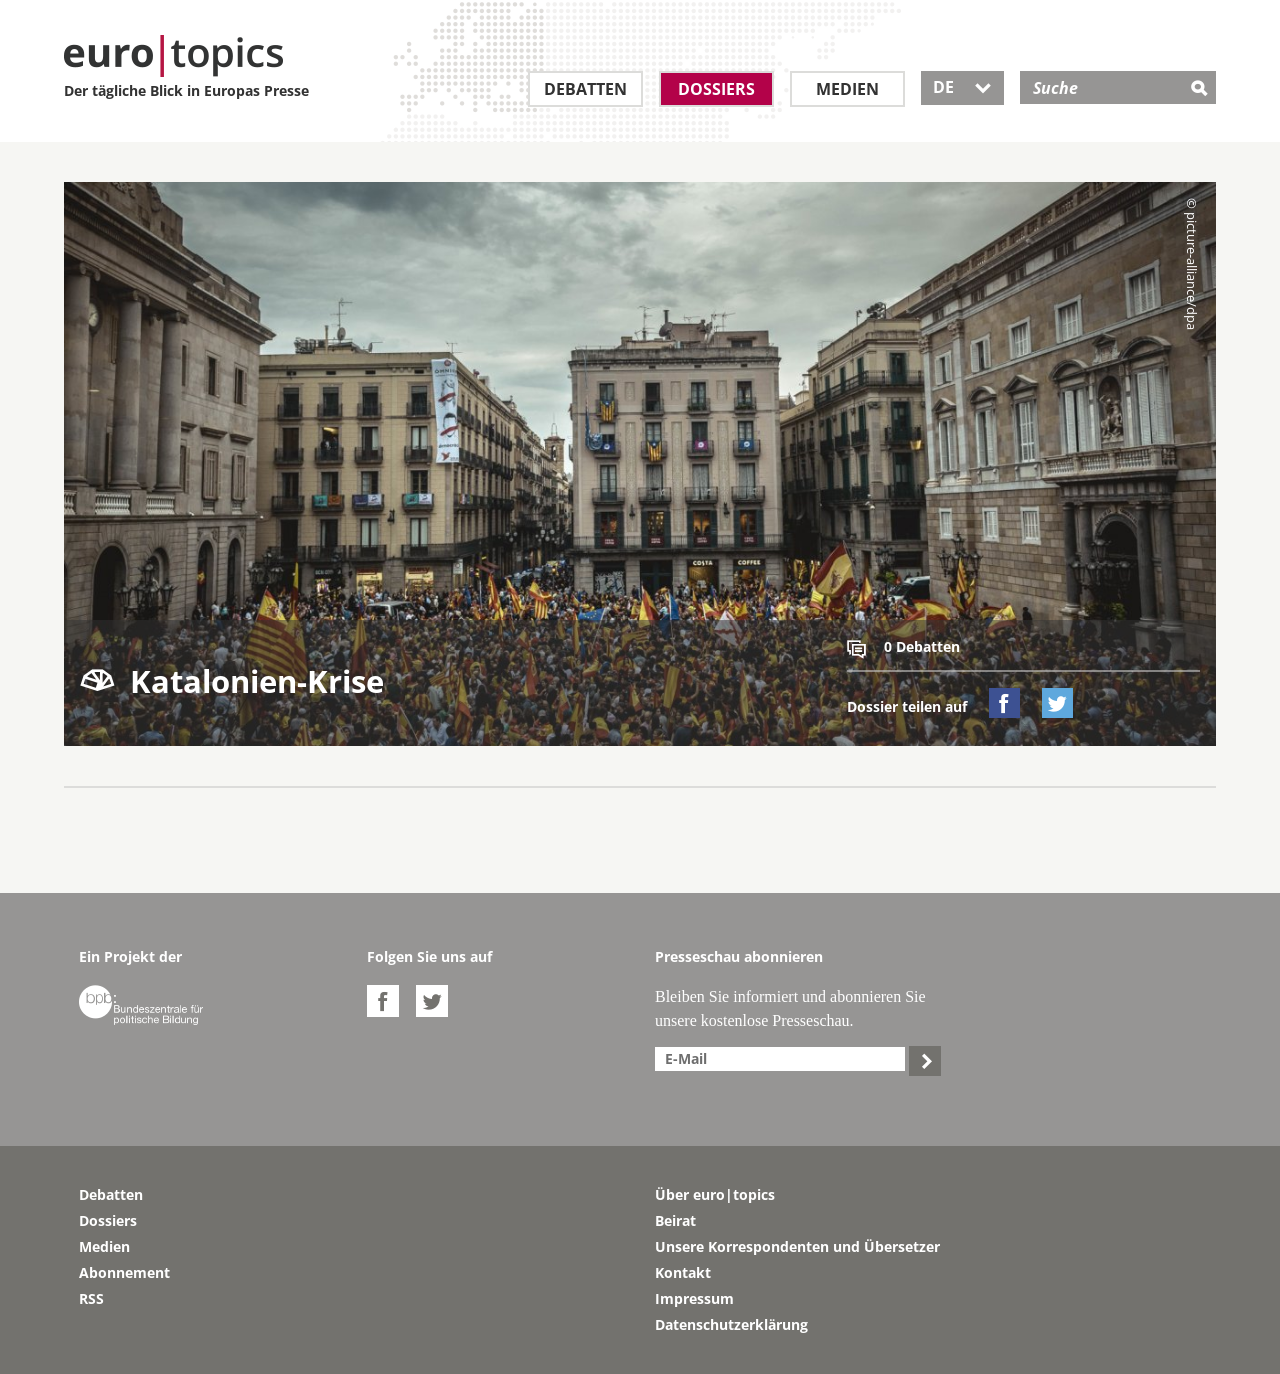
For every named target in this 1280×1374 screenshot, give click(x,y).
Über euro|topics (715, 1194)
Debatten (585, 89)
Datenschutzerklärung (731, 1324)
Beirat (675, 1220)
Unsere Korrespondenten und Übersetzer (797, 1246)
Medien (847, 89)
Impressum (694, 1298)
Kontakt (683, 1272)
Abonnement (124, 1272)
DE (962, 87)
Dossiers (716, 89)
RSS (91, 1298)
